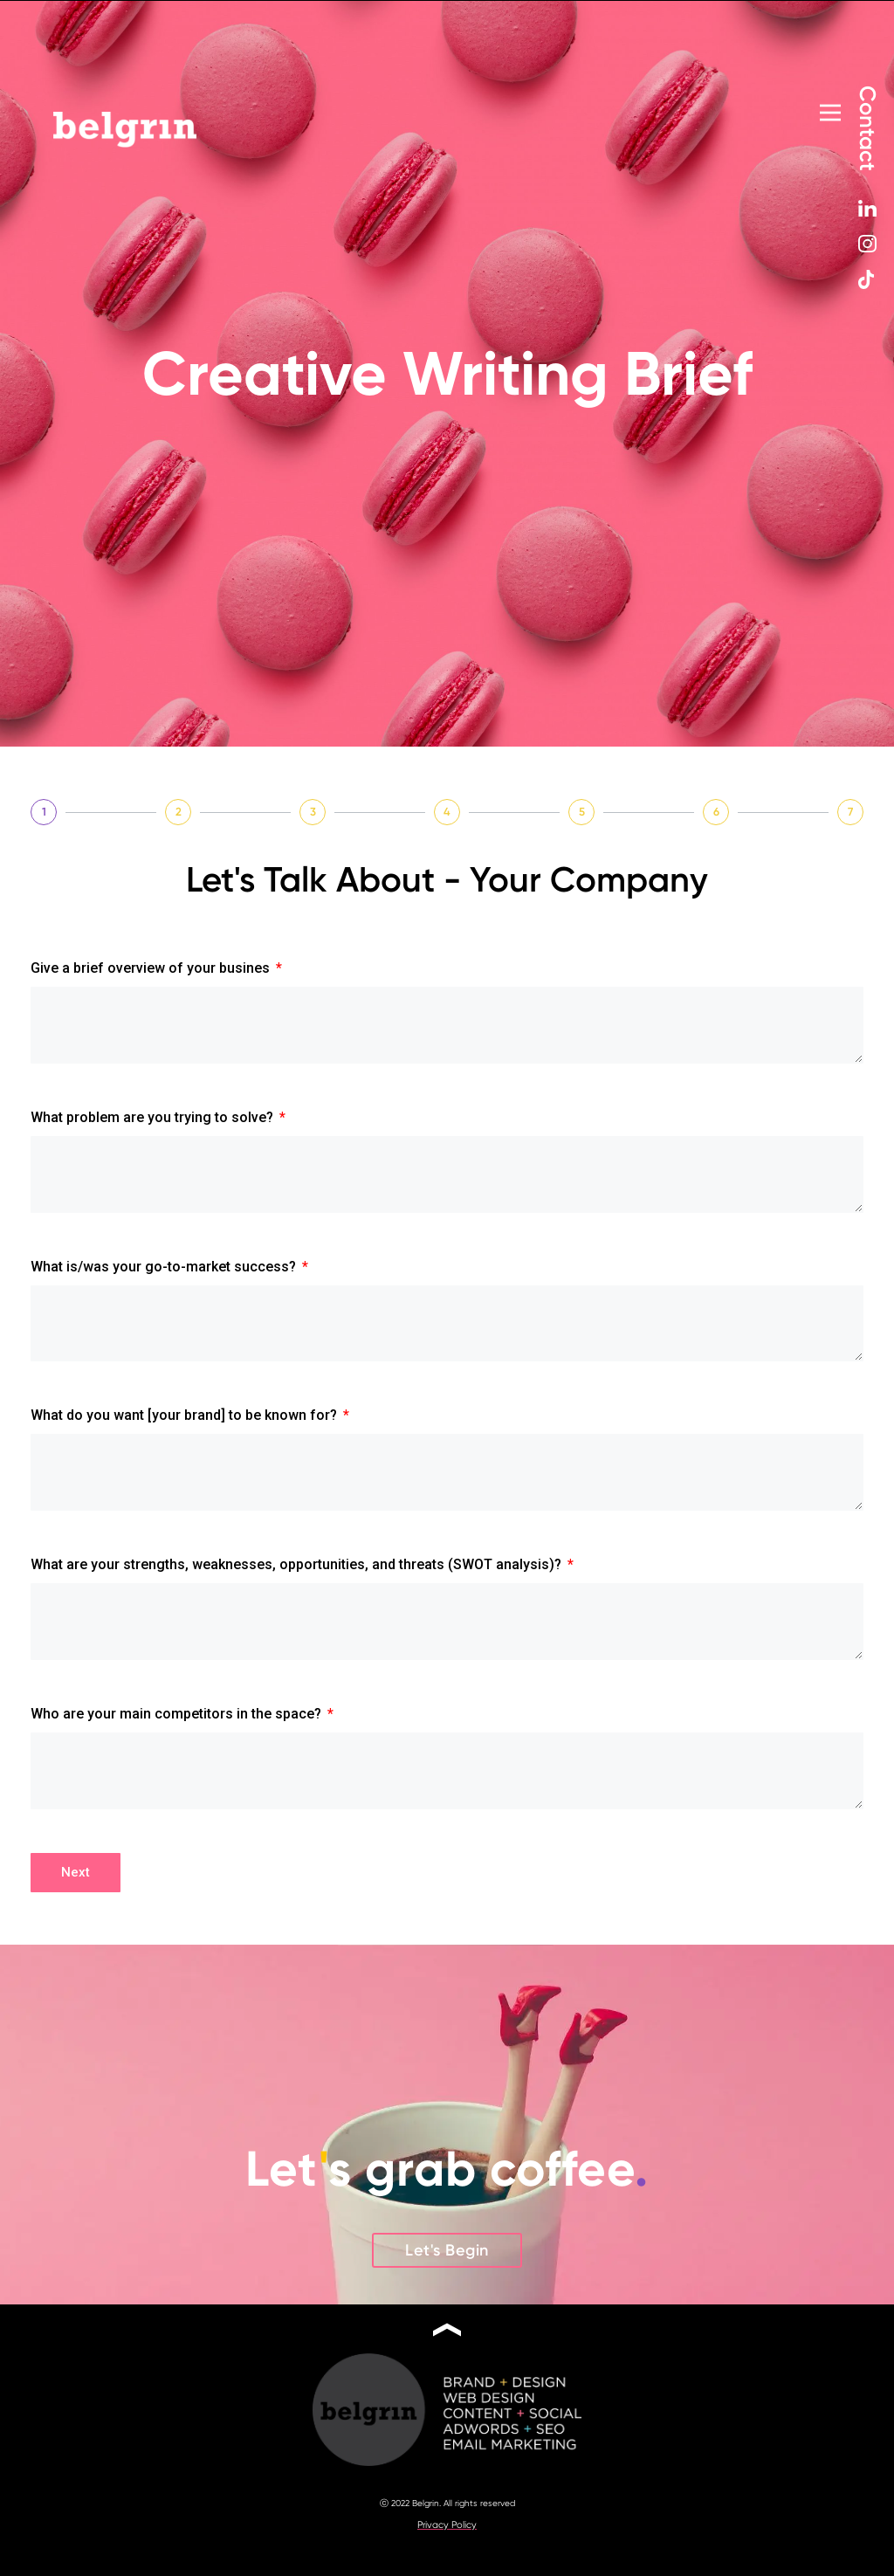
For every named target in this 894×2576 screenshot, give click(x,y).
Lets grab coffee (447, 2182)
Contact (867, 127)
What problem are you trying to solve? (154, 1119)
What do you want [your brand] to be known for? (185, 1422)
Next (75, 1885)
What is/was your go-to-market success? (165, 1271)
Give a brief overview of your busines (152, 968)
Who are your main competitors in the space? (178, 1725)
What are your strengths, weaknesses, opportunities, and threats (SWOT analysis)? (298, 1574)
